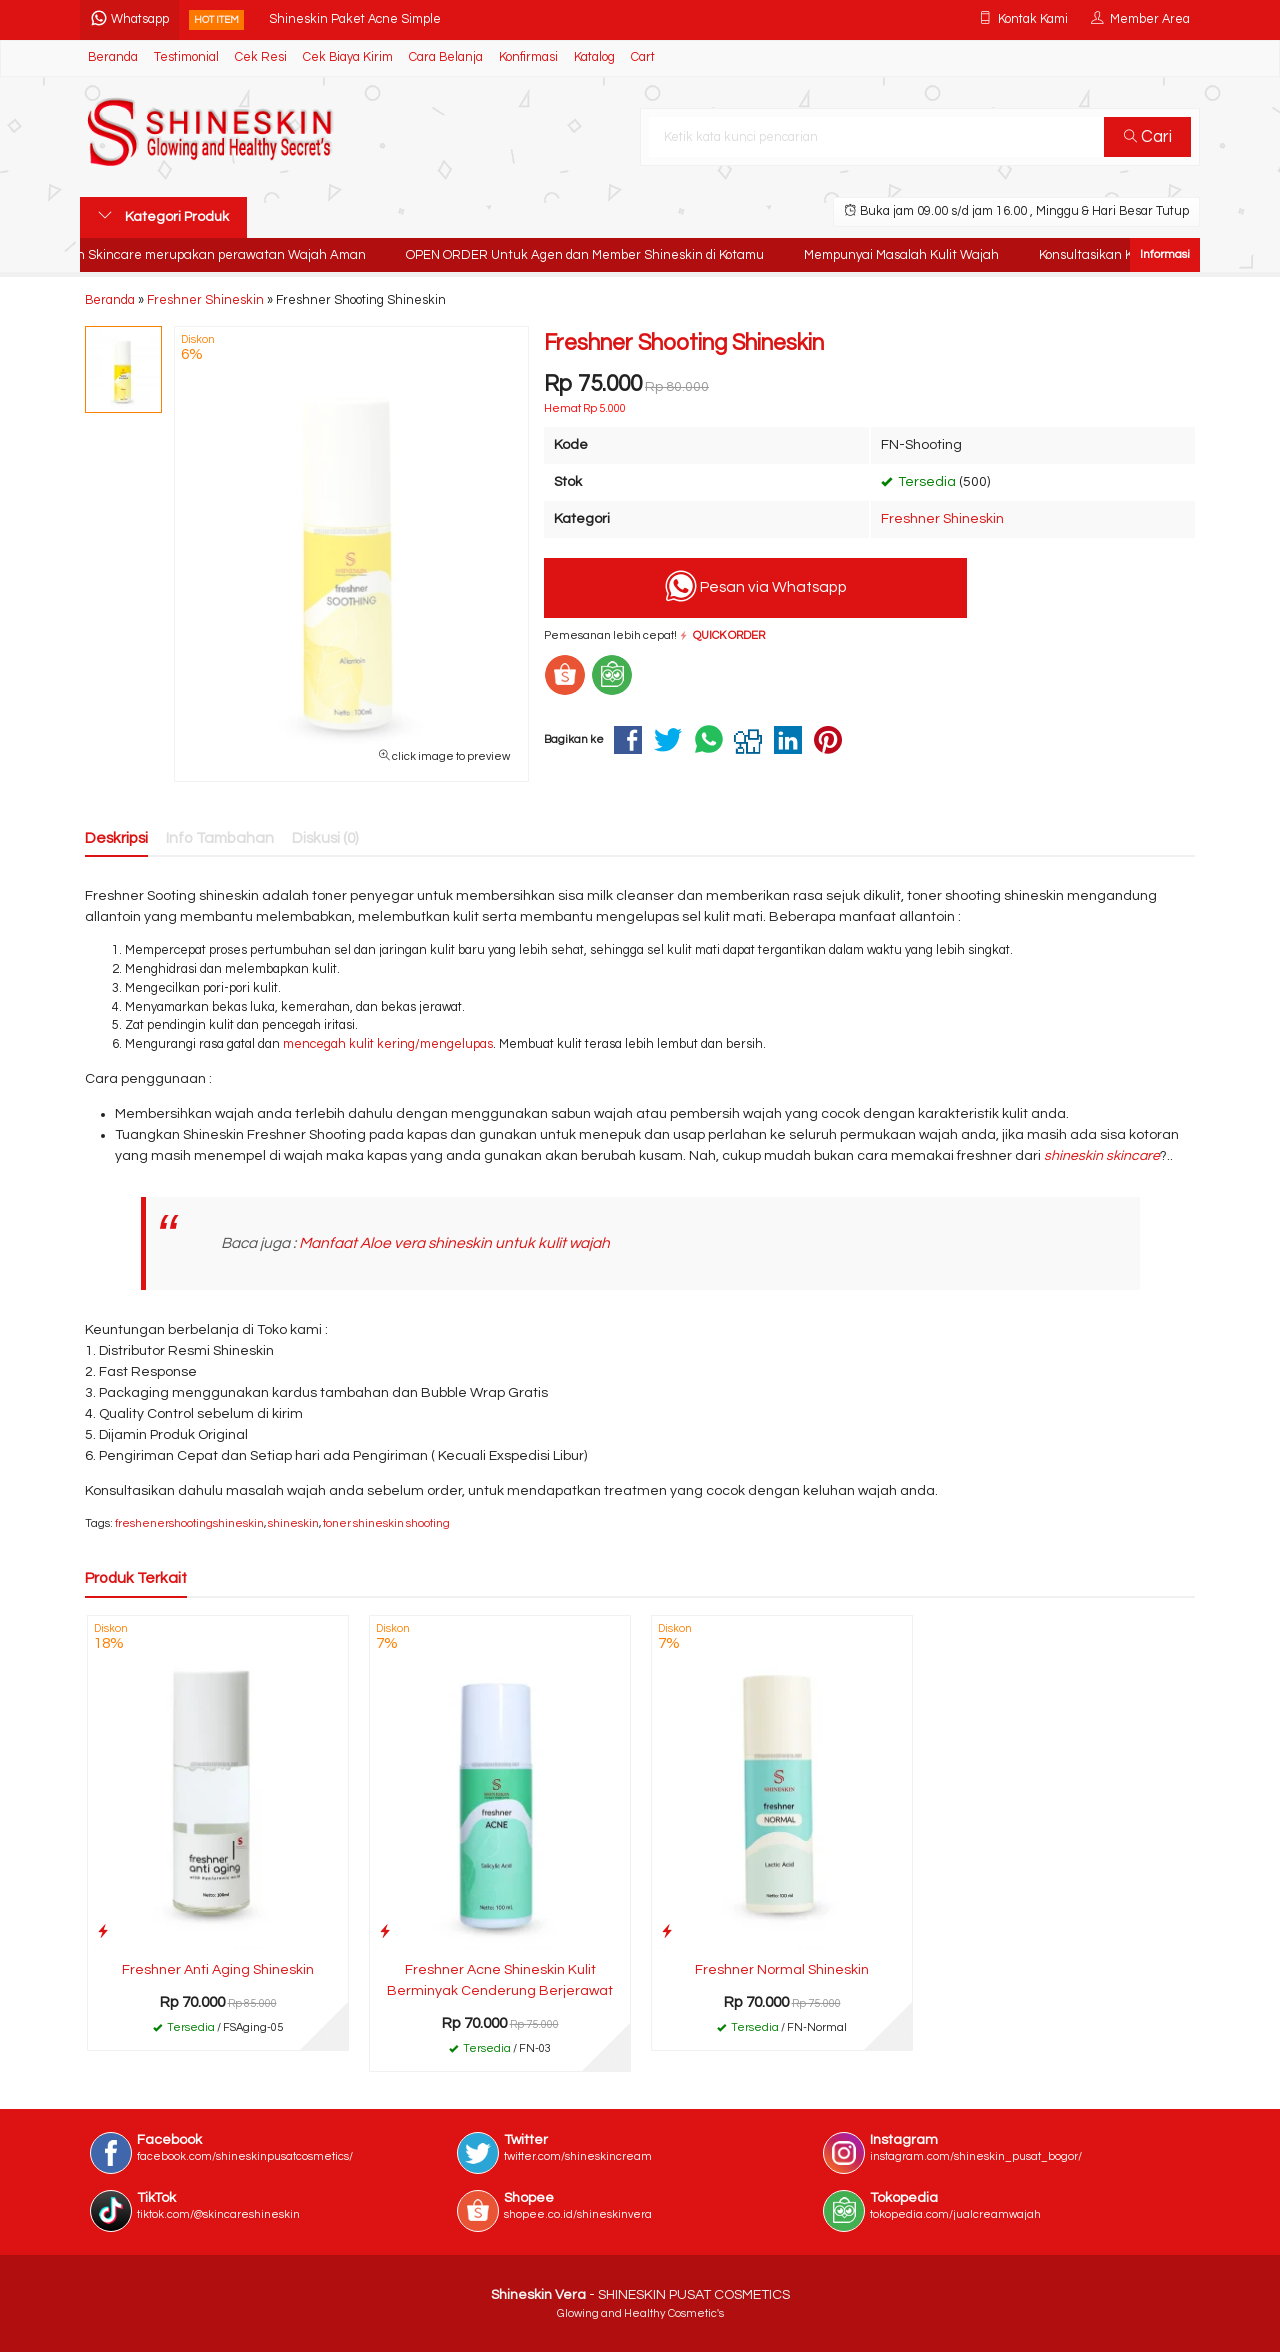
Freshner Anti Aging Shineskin (218, 1970)
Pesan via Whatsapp (756, 586)
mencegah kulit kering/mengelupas (388, 1044)
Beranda (113, 57)
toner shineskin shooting (386, 1523)
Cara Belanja (446, 57)
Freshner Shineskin (942, 519)
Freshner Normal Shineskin (782, 1970)
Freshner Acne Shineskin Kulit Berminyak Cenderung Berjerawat (500, 1980)
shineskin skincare (1102, 1156)
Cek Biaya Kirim (348, 57)
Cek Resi (261, 57)
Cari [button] (1148, 137)
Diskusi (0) (325, 838)
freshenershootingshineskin (189, 1523)
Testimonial (186, 57)
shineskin (293, 1523)
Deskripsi (116, 838)
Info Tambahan (220, 838)
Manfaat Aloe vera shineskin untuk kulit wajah (454, 1243)
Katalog (594, 57)
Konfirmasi (528, 57)
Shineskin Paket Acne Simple (355, 19)
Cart (643, 57)
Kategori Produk (163, 216)
